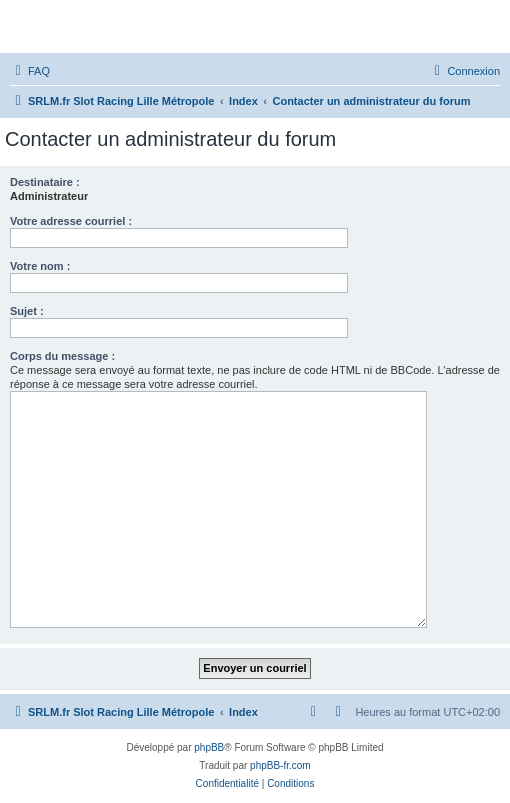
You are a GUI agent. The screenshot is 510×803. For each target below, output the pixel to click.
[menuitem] (30, 71)
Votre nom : (40, 266)
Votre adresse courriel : (71, 221)
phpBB (209, 747)
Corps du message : (62, 356)
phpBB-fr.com (280, 765)
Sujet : (27, 311)
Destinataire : (45, 182)
